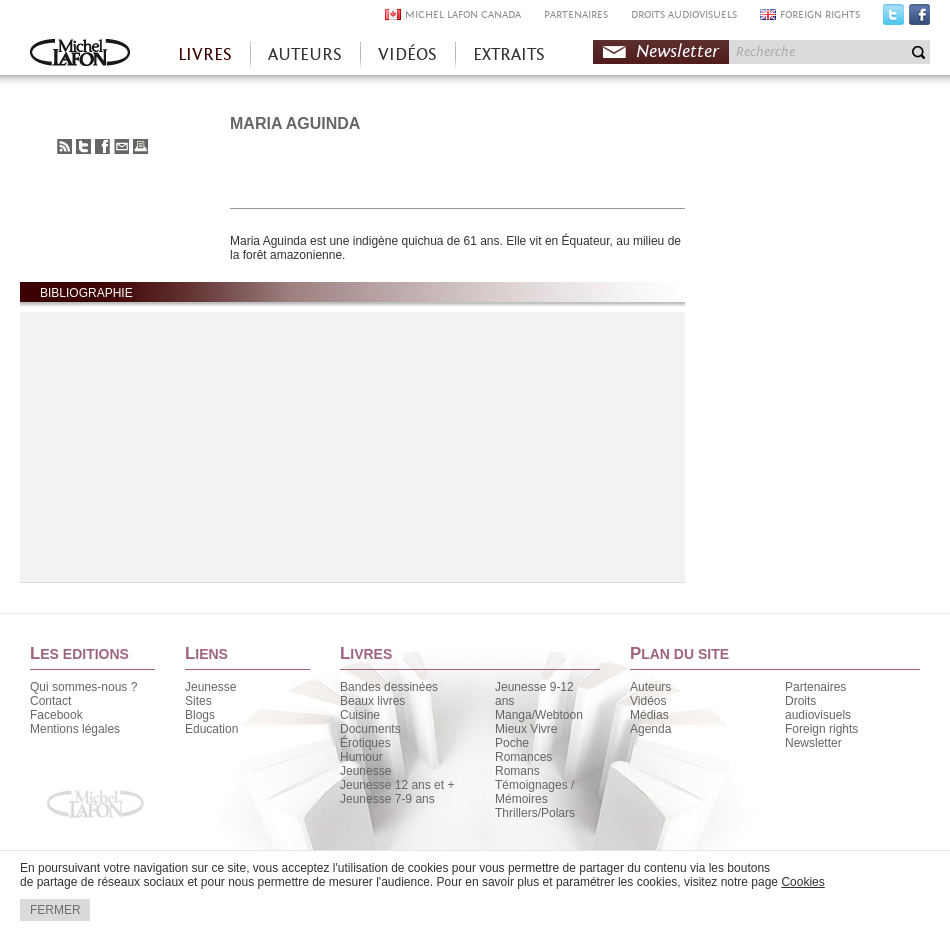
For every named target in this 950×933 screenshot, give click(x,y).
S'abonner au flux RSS (64, 146)
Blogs (200, 715)
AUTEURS (305, 54)
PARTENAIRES (576, 14)
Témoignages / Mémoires (534, 792)
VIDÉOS (407, 54)
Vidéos (648, 701)
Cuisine (360, 715)
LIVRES (205, 54)
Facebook (919, 19)
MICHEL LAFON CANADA (463, 14)
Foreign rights (821, 729)
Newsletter (677, 51)
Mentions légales (75, 729)
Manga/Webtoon (539, 715)
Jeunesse (210, 687)
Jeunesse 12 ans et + (397, 785)
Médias (649, 715)
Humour (361, 757)
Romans (517, 771)
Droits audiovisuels (818, 708)
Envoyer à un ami (121, 146)
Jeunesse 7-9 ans (387, 799)
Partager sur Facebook (102, 146)
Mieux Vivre (526, 729)
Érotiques (365, 743)
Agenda (650, 729)
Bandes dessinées (389, 687)
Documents (370, 729)
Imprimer (140, 146)
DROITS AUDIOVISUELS (684, 14)
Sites (198, 701)
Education (211, 729)
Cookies (802, 882)
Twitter (893, 19)
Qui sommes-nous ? (83, 687)
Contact (50, 701)
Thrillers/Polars (535, 813)
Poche (512, 743)
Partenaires (815, 687)
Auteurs (650, 687)
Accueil (80, 54)
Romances (523, 757)
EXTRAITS (509, 54)
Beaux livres (372, 701)
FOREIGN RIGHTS (820, 14)
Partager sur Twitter (83, 146)
